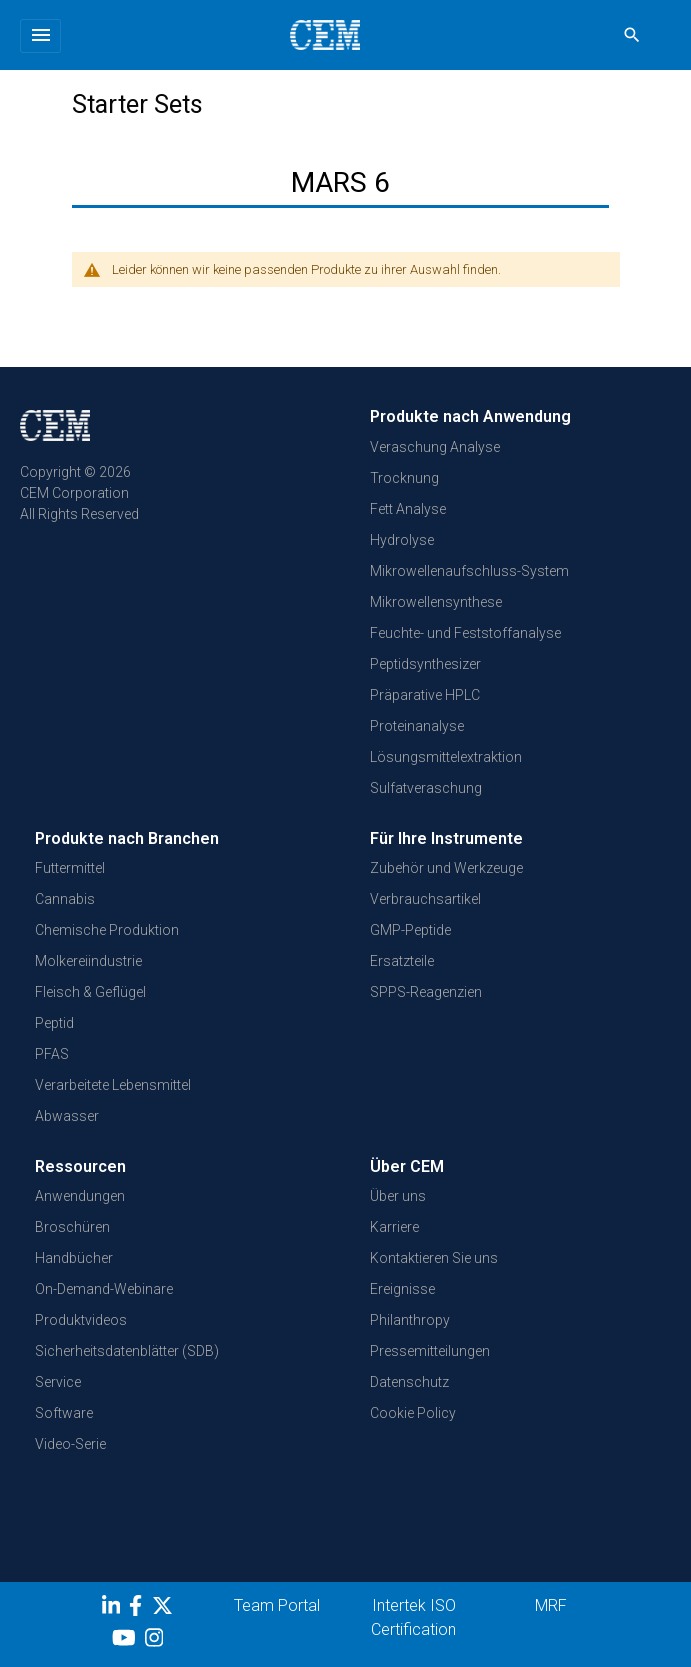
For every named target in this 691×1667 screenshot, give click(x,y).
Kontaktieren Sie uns (434, 1258)
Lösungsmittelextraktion (446, 757)
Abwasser (67, 1116)
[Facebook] (140, 1609)
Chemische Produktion (107, 930)
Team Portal (277, 1605)
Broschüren (72, 1227)
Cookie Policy (413, 1413)
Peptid (54, 1023)
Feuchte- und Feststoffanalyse (465, 633)
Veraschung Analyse (435, 447)
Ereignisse (402, 1289)
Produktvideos (81, 1320)
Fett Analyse (408, 509)
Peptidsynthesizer (425, 664)
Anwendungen (80, 1196)
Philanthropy (410, 1320)
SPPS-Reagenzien (426, 992)
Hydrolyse (402, 540)
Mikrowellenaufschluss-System (469, 571)
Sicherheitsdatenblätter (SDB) (127, 1351)
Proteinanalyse (417, 726)
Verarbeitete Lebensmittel (113, 1085)
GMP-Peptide (410, 930)
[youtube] (126, 1641)
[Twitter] (165, 1609)
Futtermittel (70, 868)
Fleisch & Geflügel (90, 992)
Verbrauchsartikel (425, 899)
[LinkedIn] (113, 1609)
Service (58, 1382)
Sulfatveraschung (426, 788)
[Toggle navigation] (40, 36)
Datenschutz (409, 1382)
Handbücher (74, 1258)
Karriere (394, 1227)
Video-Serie (70, 1444)
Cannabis (65, 899)
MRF (551, 1605)
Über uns (398, 1196)
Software (64, 1413)
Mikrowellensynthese (436, 602)
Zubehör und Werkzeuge (446, 868)
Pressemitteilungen (430, 1351)
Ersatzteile (402, 961)
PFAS (52, 1054)
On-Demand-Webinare (104, 1289)
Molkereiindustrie (88, 961)
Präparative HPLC (425, 695)
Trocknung (404, 478)
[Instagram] (156, 1641)
